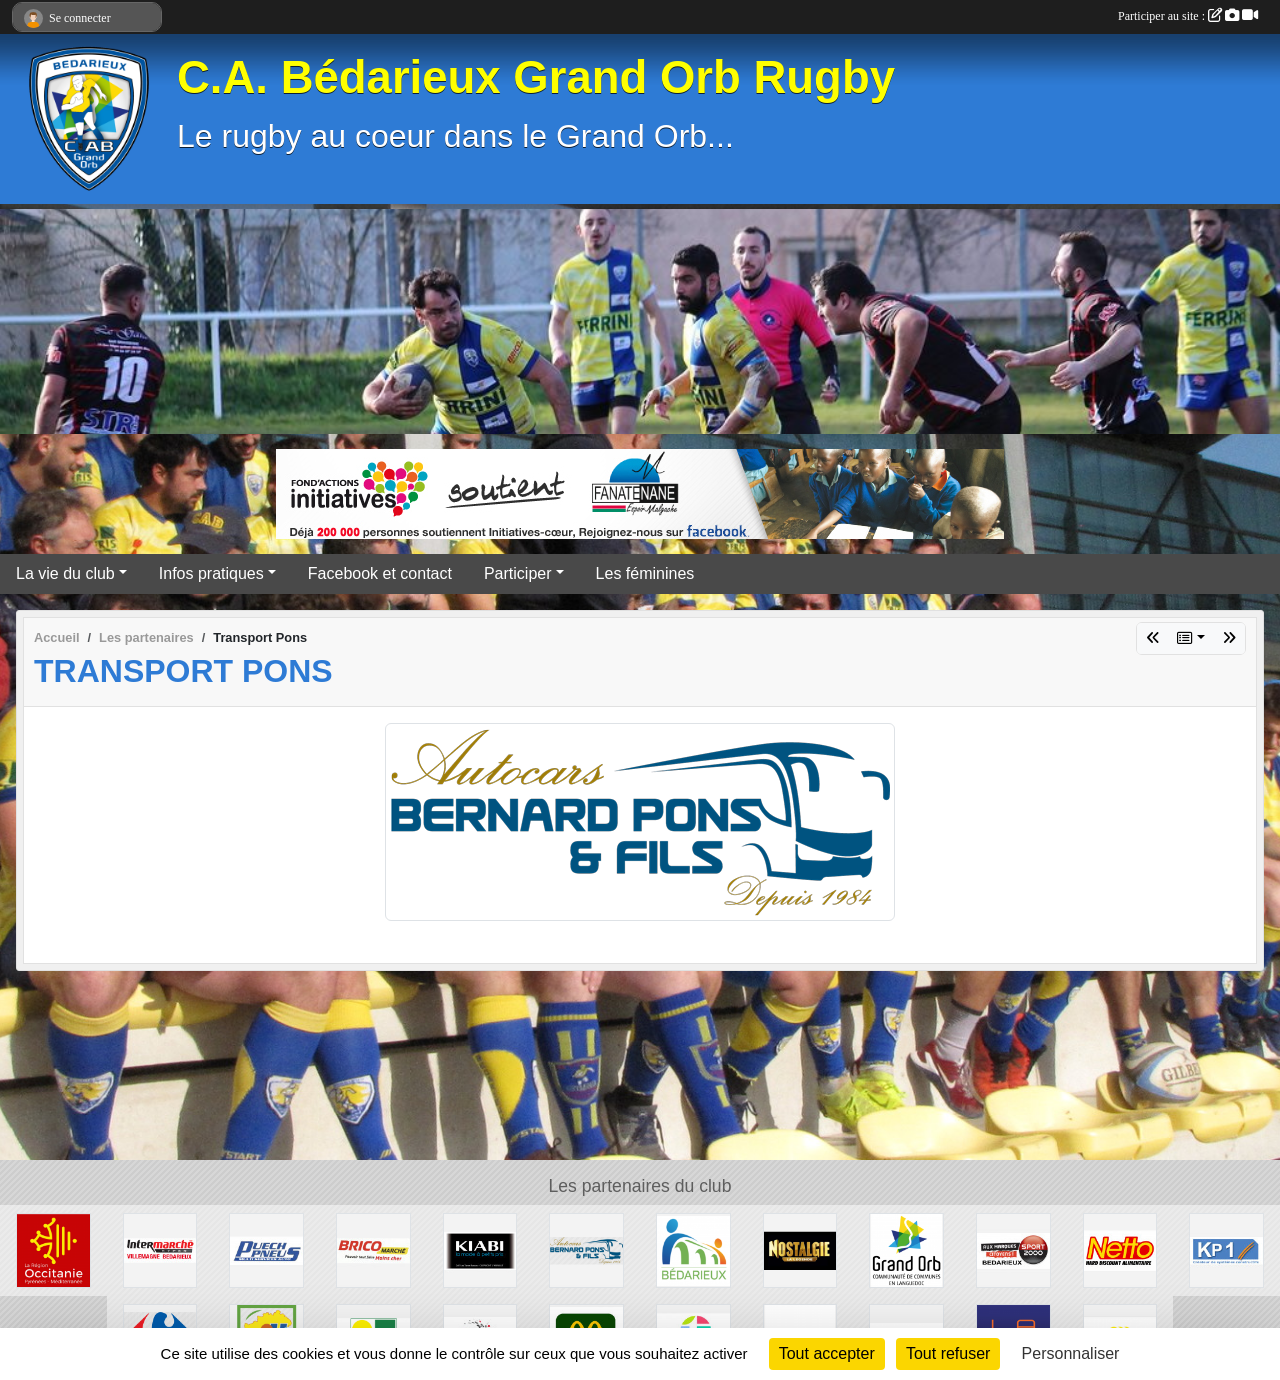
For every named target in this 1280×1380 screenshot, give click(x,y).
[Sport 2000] (1013, 1249)
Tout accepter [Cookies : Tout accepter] (827, 1353)
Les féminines (645, 573)
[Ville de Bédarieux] (693, 1249)
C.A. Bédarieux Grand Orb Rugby (536, 77)
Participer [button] (518, 573)
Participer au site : (1188, 16)
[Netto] (1120, 1249)
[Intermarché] (160, 1249)
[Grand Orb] (906, 1249)
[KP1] (1226, 1249)
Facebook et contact (380, 573)
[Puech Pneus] (266, 1249)
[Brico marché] (373, 1249)
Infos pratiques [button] (211, 573)
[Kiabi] (480, 1249)
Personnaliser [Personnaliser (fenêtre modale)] (1071, 1353)
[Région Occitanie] (53, 1249)
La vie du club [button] (65, 573)
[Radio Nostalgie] (800, 1249)
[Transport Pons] (586, 1249)
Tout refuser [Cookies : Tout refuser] (948, 1353)
